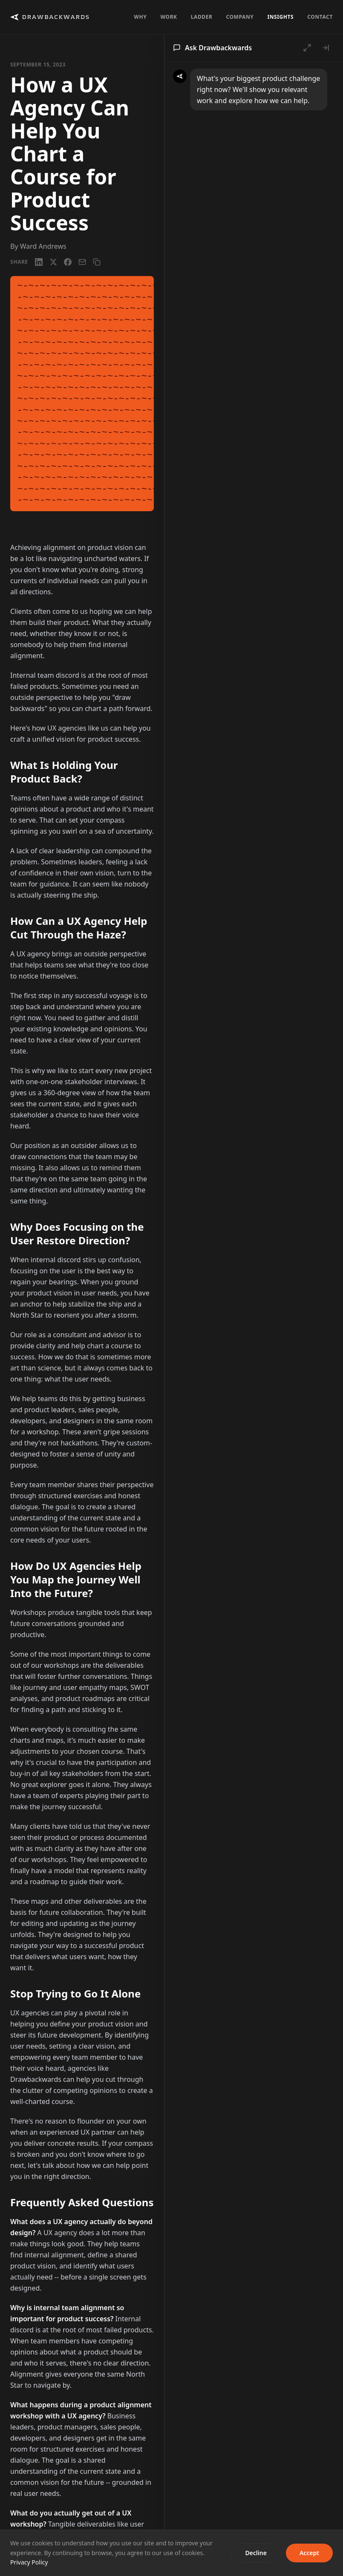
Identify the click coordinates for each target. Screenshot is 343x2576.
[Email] (82, 262)
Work (168, 17)
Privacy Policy (29, 2562)
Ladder (202, 17)
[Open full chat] (307, 47)
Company (240, 17)
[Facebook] (68, 262)
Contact (320, 17)
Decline (256, 2553)
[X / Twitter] (53, 262)
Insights (280, 17)
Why (140, 17)
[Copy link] (97, 262)
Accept (309, 2553)
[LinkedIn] (39, 262)
